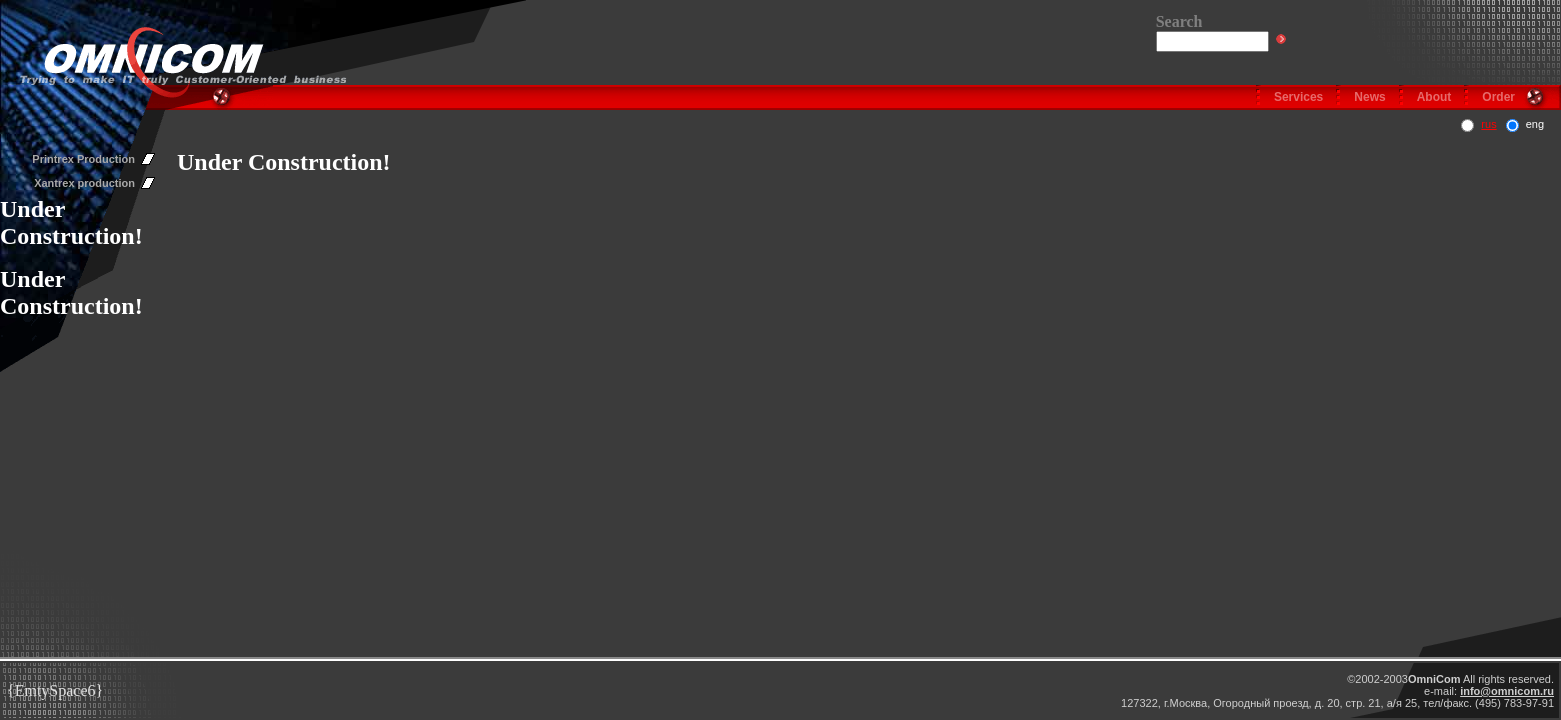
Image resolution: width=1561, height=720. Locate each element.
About (1434, 97)
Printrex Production (83, 159)
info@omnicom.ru (1507, 691)
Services (1298, 97)
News (1369, 97)
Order (1498, 97)
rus (1488, 124)
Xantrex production (84, 183)
